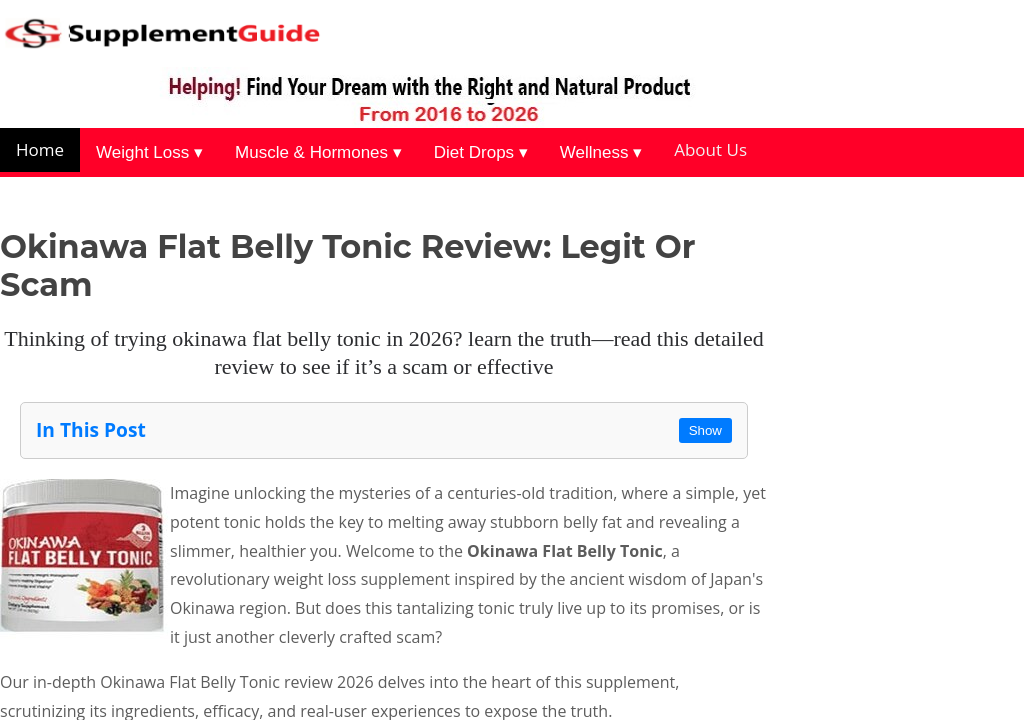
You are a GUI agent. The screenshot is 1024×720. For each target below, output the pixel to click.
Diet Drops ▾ (481, 152)
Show (705, 430)
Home (40, 149)
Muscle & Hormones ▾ (318, 152)
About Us (710, 149)
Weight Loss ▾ (149, 152)
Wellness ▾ (601, 152)
